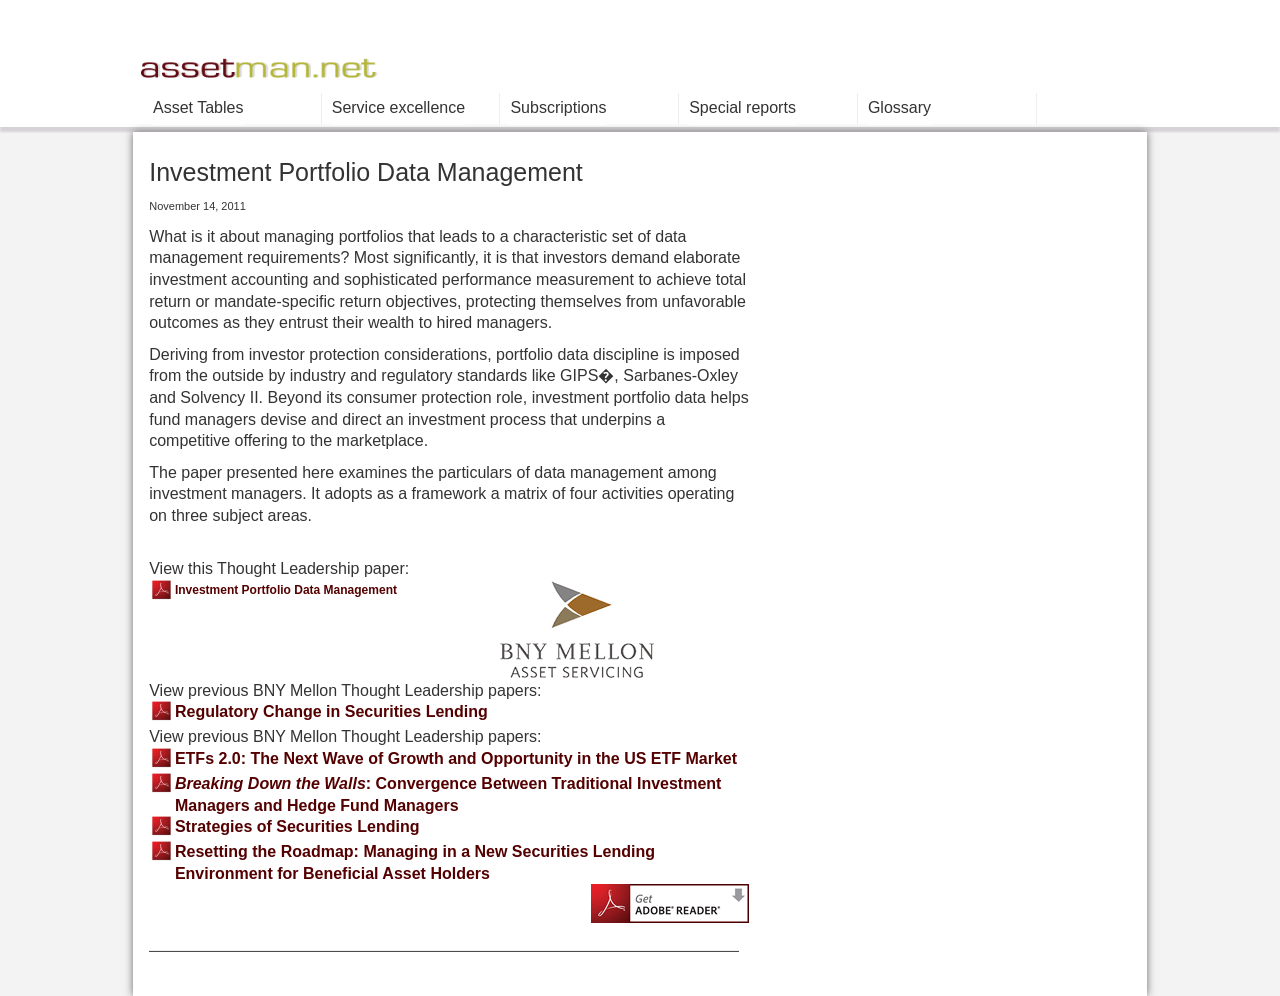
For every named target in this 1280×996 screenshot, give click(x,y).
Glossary (899, 107)
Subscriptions (558, 107)
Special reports (742, 107)
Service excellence (398, 107)
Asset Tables (198, 107)
